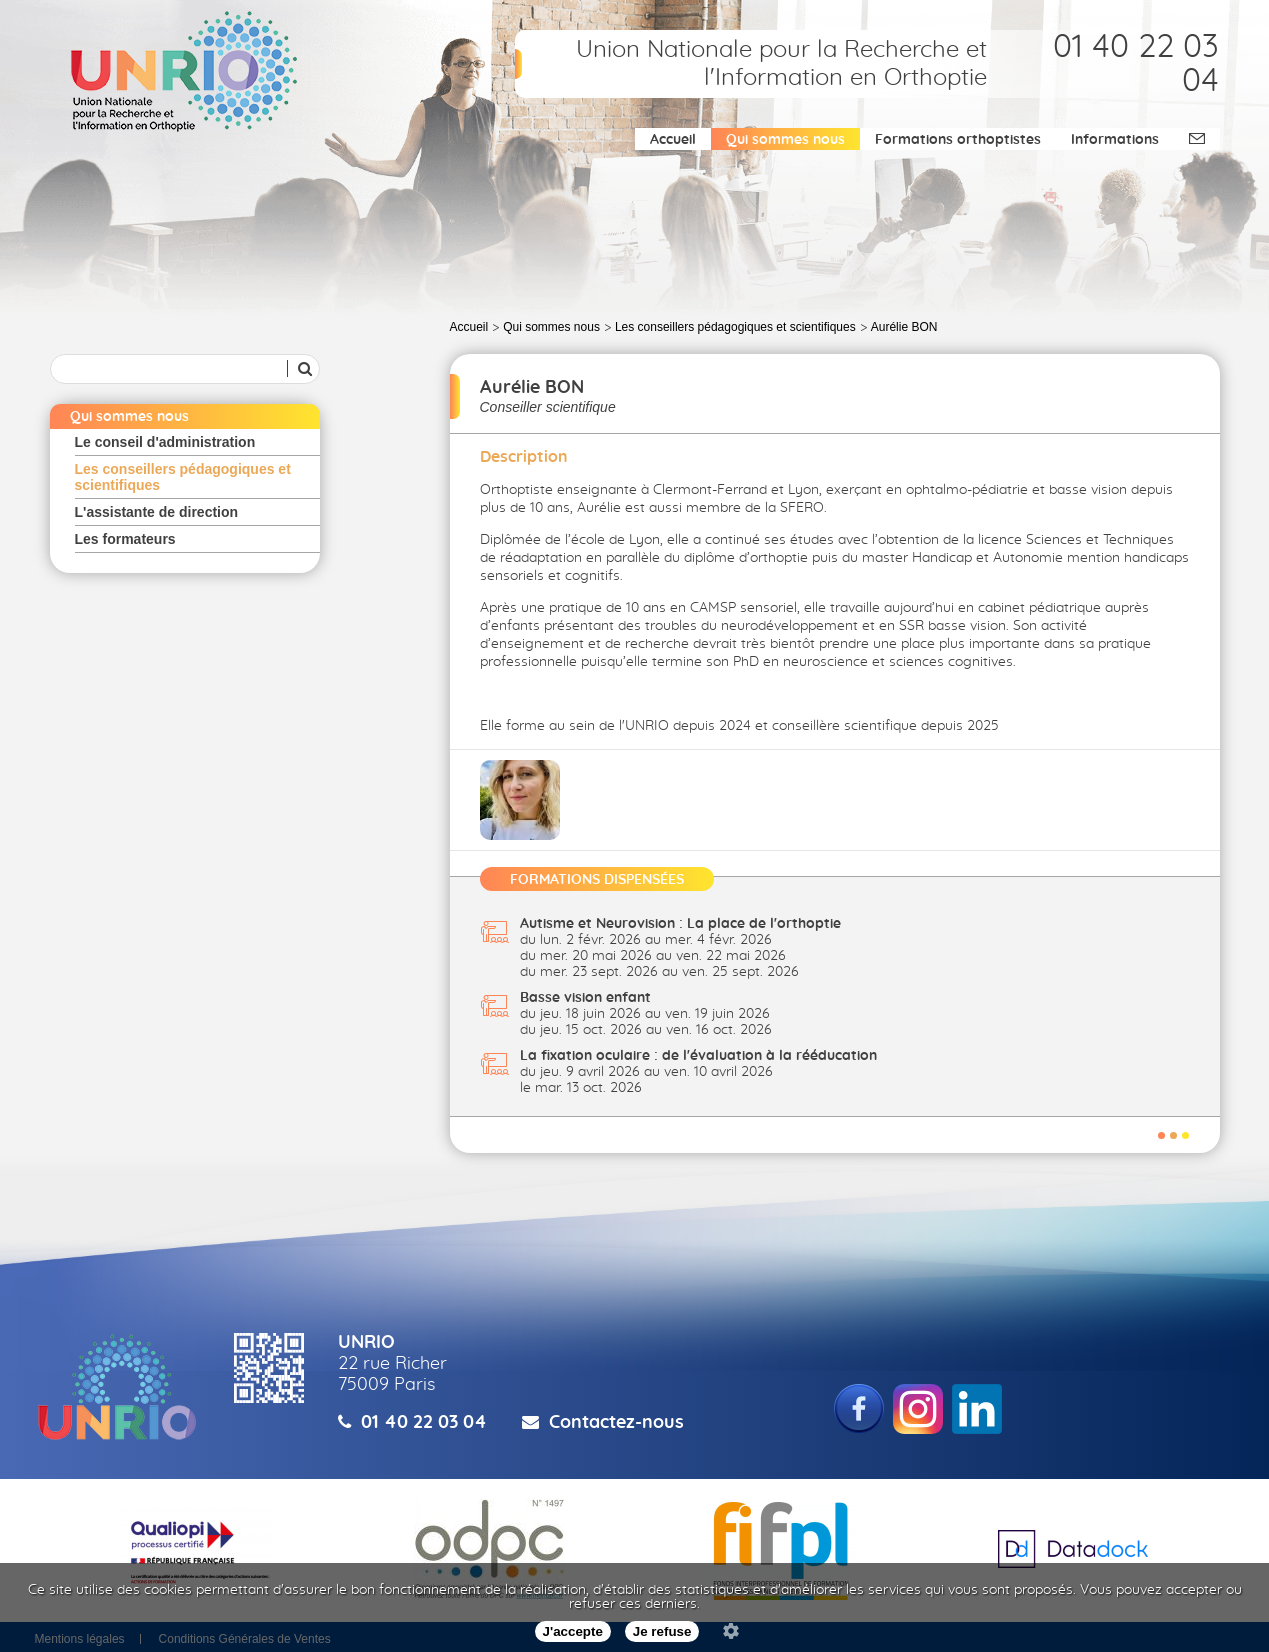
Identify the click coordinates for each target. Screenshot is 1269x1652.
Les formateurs (125, 539)
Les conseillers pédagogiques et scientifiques (183, 477)
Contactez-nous (616, 1423)
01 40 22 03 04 (424, 1423)
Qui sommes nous (785, 140)
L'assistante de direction (157, 512)
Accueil (673, 140)
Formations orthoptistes (958, 140)
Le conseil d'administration (165, 442)
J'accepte (573, 1631)
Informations (1115, 140)
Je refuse (662, 1631)
